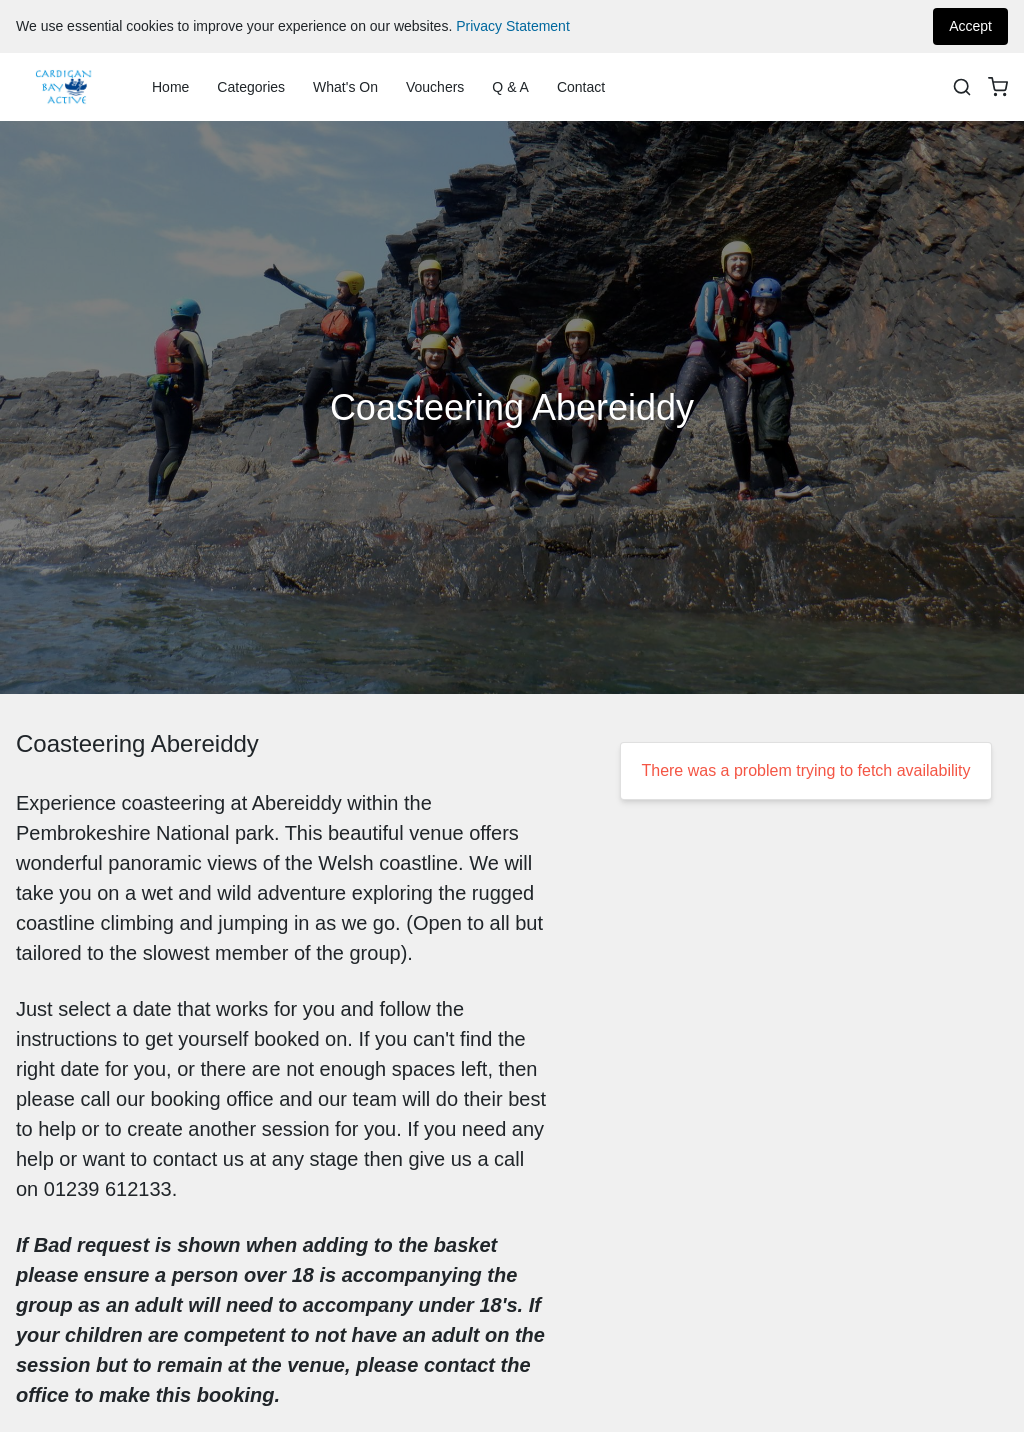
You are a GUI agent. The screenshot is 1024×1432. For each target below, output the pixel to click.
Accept (970, 26)
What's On (345, 87)
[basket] (998, 87)
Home (170, 87)
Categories (251, 87)
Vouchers (435, 87)
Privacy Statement (513, 26)
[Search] (962, 87)
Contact (581, 87)
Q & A (510, 87)
